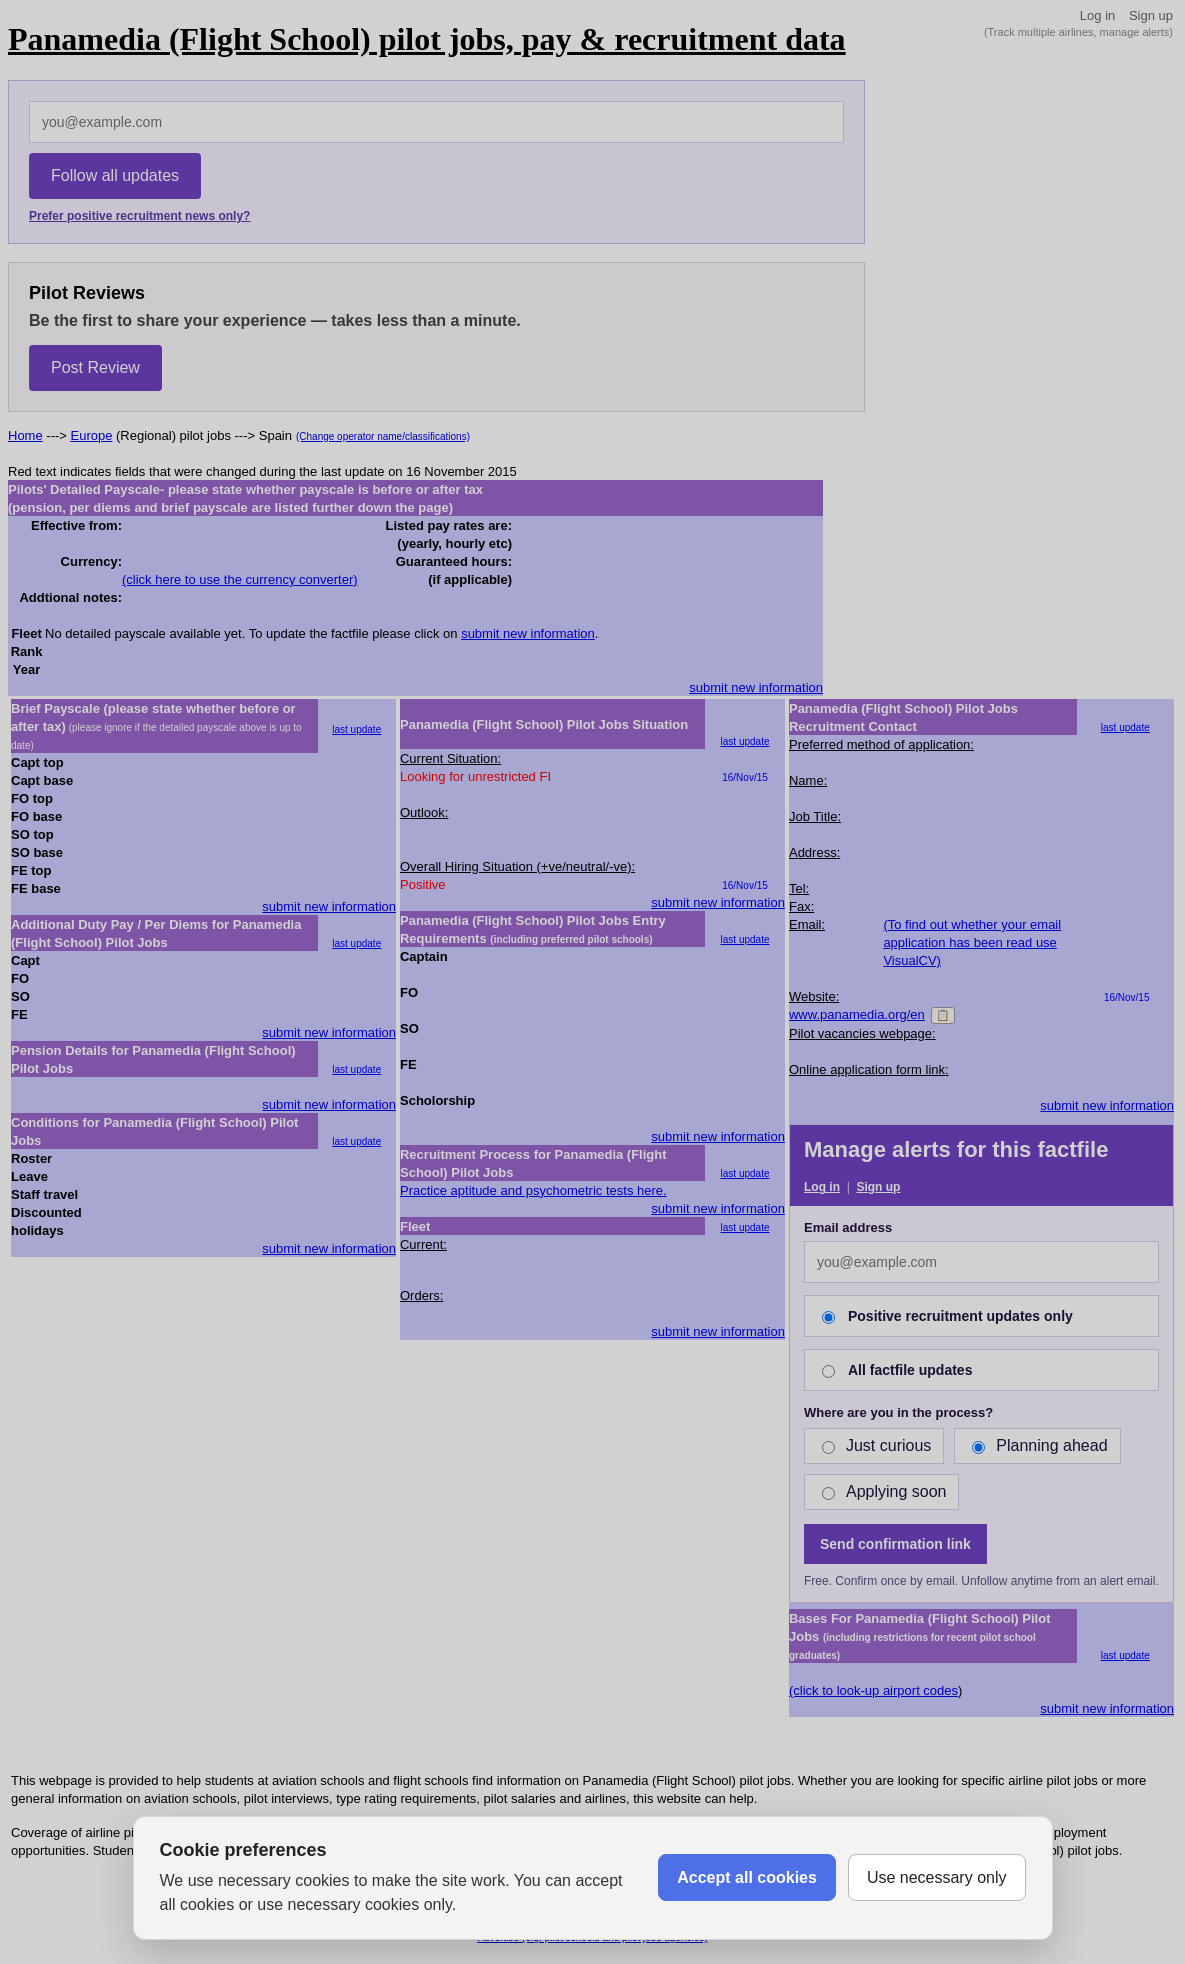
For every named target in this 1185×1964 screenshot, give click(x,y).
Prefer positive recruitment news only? (139, 216)
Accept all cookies (747, 1877)
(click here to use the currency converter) (240, 579)
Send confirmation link (895, 1544)
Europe (92, 435)
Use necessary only (937, 1877)
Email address (848, 1227)
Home (25, 435)
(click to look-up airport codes (873, 1690)
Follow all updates (115, 175)
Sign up (1151, 15)
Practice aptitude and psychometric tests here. (533, 1190)
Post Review (95, 367)
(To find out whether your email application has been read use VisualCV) (972, 942)
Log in (1097, 15)
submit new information (528, 633)
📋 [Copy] (943, 1015)
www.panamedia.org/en (857, 1014)
